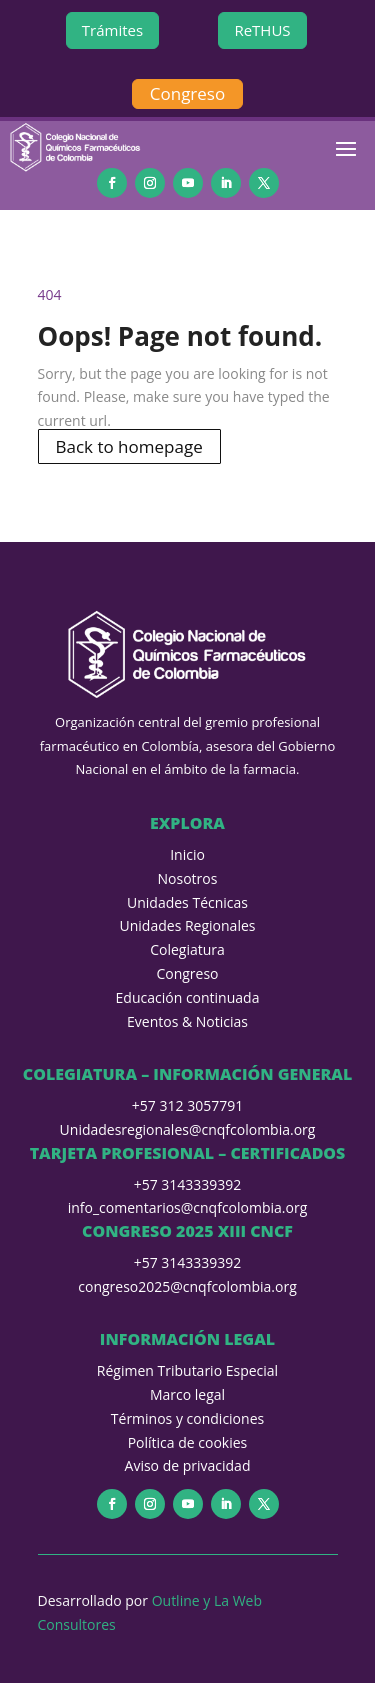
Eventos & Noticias (187, 1021)
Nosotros (188, 878)
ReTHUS (262, 30)
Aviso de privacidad (188, 1465)
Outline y (183, 1600)
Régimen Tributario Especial (187, 1370)
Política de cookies (188, 1442)
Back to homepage (129, 446)
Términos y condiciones (187, 1418)
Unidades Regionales (188, 925)
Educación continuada (188, 997)
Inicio (187, 854)
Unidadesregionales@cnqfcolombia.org (188, 1129)
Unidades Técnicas (187, 902)
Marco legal (187, 1394)
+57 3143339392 (188, 1184)
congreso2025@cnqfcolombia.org (187, 1286)
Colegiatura (187, 949)
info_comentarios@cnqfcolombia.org (188, 1207)
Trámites (112, 30)
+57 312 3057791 (187, 1105)
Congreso (187, 93)
